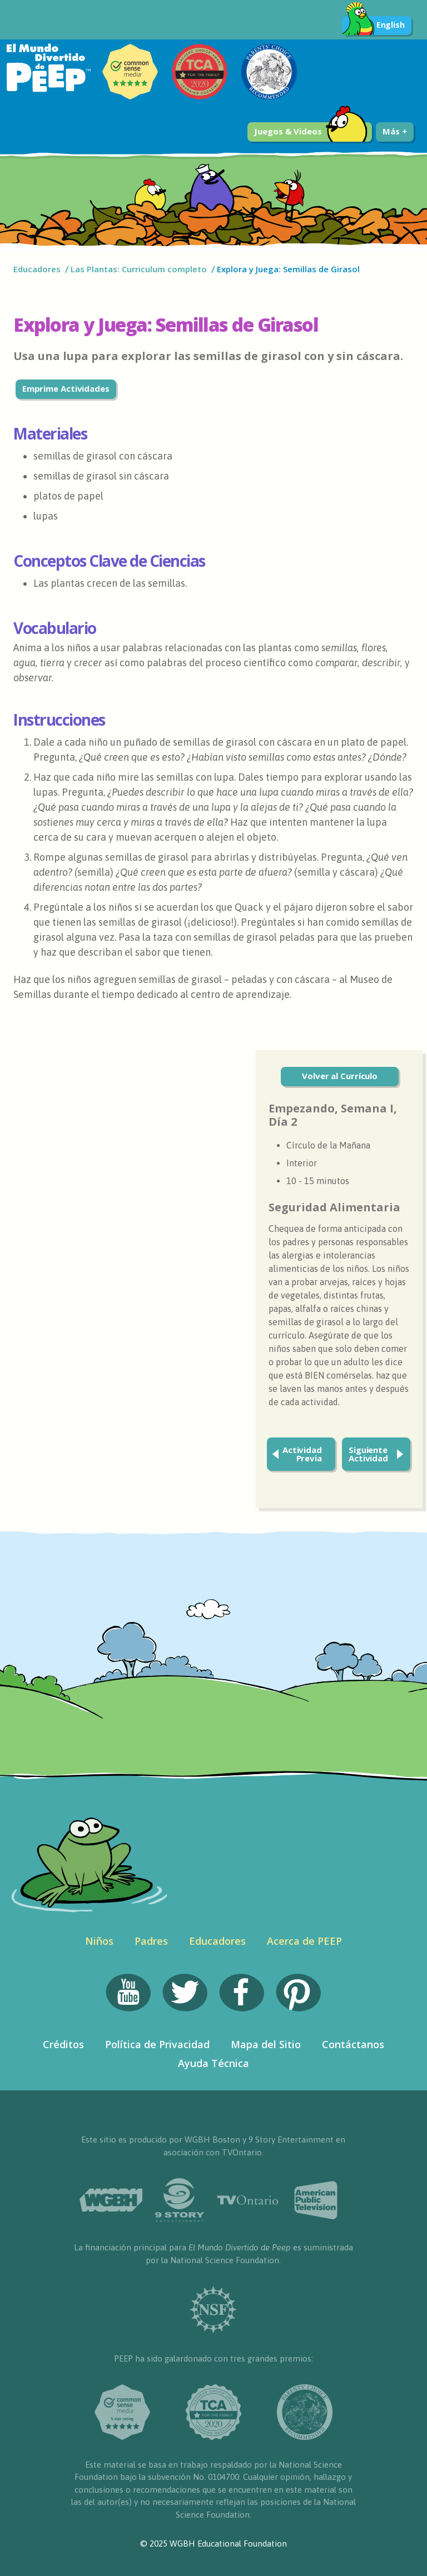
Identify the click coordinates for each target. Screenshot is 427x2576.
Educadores (37, 268)
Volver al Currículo (340, 1075)
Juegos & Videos (311, 132)
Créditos (63, 2044)
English (373, 25)
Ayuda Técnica (213, 2063)
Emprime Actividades (66, 388)
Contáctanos (353, 2044)
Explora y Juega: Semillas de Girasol (289, 268)
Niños (99, 1941)
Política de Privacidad (157, 2044)
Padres (151, 1941)
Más (395, 131)
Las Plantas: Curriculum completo (139, 268)
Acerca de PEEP (304, 1941)
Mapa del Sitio (266, 2044)
